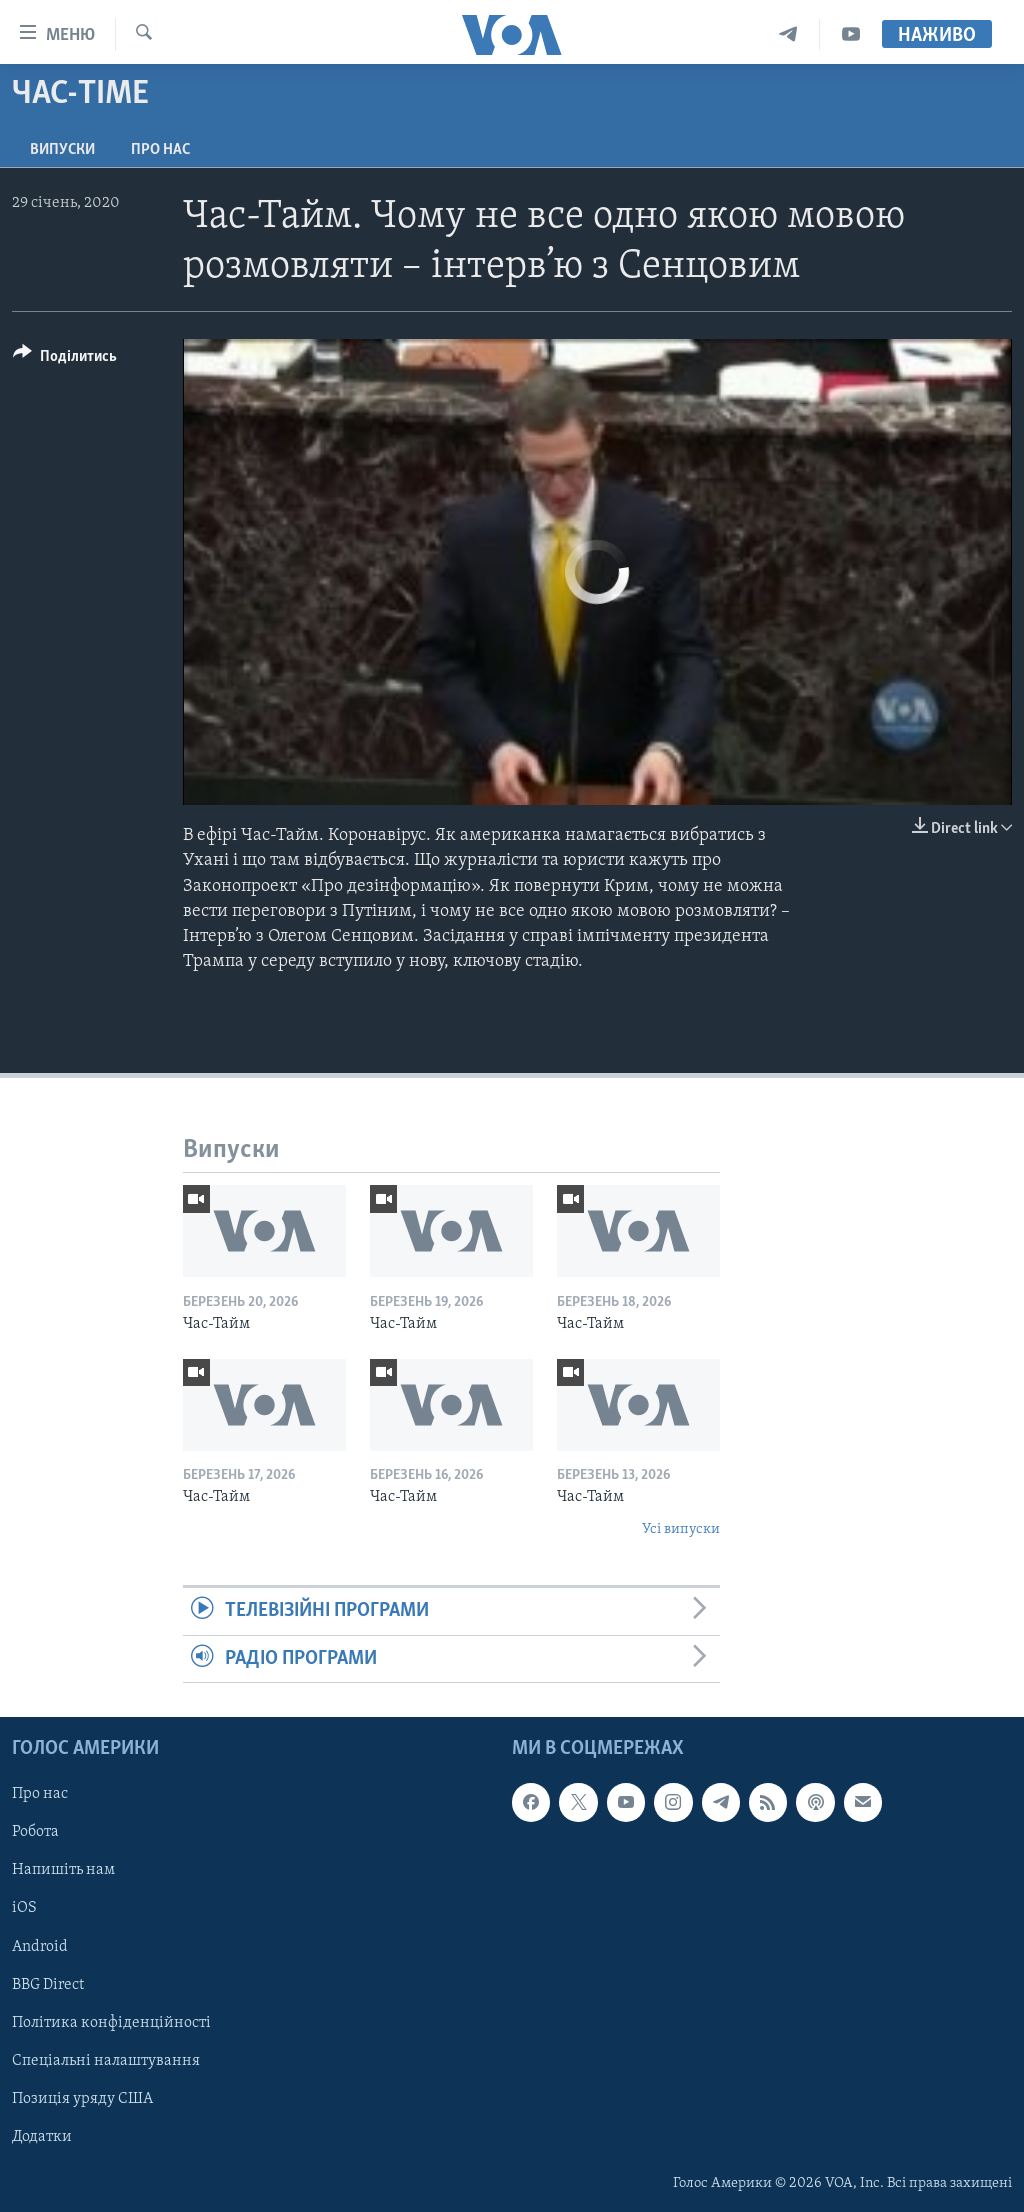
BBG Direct (48, 1985)
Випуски (62, 150)
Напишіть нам (63, 1870)
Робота (35, 1832)
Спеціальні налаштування (106, 2061)
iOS (24, 1908)
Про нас (160, 150)
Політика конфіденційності (111, 2023)
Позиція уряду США (82, 2099)
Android (40, 1947)
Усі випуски (681, 1529)
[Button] (65, 359)
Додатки (42, 2137)
